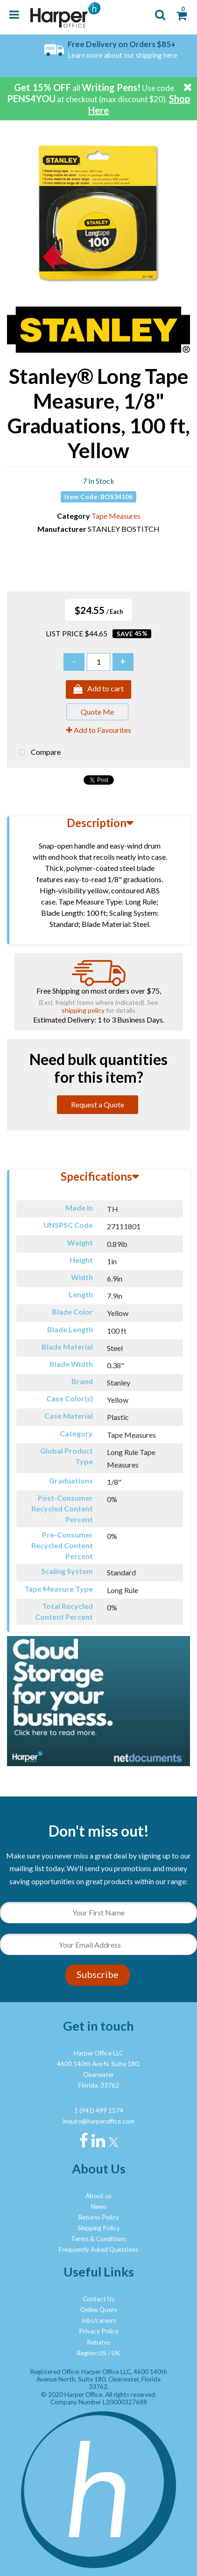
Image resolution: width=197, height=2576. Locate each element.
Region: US (91, 2353)
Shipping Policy (98, 2228)
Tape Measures (116, 515)
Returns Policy (98, 2217)
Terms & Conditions (99, 2238)
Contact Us (98, 2299)
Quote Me (97, 711)
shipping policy (83, 1010)
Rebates (98, 2342)
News (98, 2206)
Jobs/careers (98, 2320)
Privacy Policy (99, 2331)
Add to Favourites (98, 729)
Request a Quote (97, 1104)
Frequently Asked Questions (98, 2249)
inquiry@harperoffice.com (98, 2121)
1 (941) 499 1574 (98, 2110)
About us (98, 2196)
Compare (37, 752)
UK (116, 2353)
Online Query (98, 2309)
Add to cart (98, 689)
